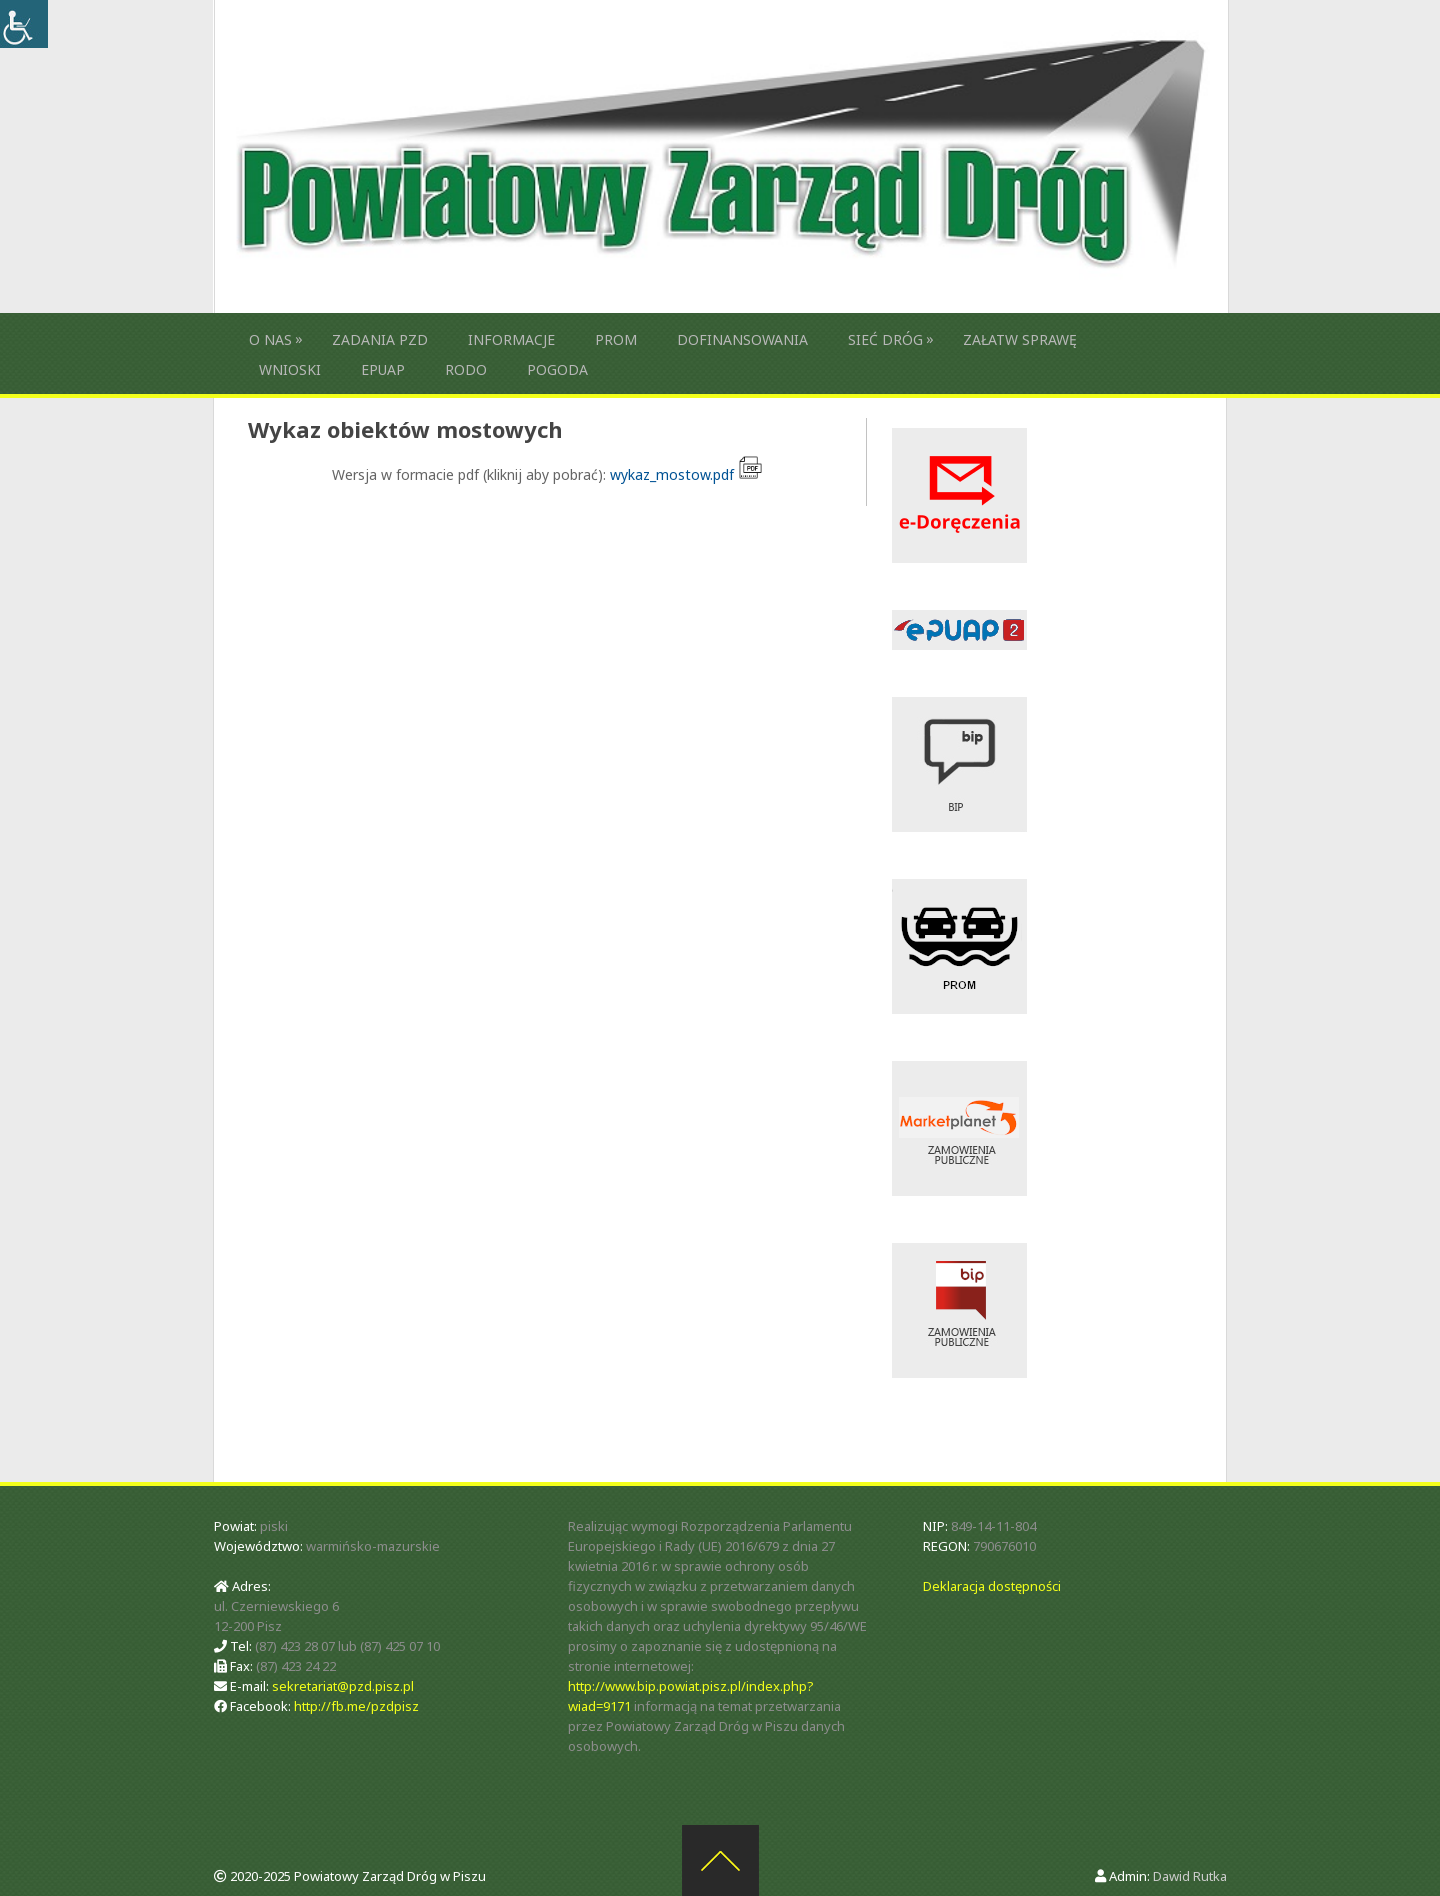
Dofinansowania (742, 339)
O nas (270, 339)
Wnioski (290, 369)
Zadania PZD (380, 339)
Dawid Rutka (1190, 1876)
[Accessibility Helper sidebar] (24, 24)
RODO (466, 369)
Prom (616, 339)
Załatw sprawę (1020, 339)
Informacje (511, 339)
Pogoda (557, 369)
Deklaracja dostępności (992, 1586)
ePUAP (383, 369)
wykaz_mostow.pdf (686, 474)
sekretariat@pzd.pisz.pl (343, 1686)
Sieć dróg (885, 339)
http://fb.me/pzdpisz (356, 1706)
